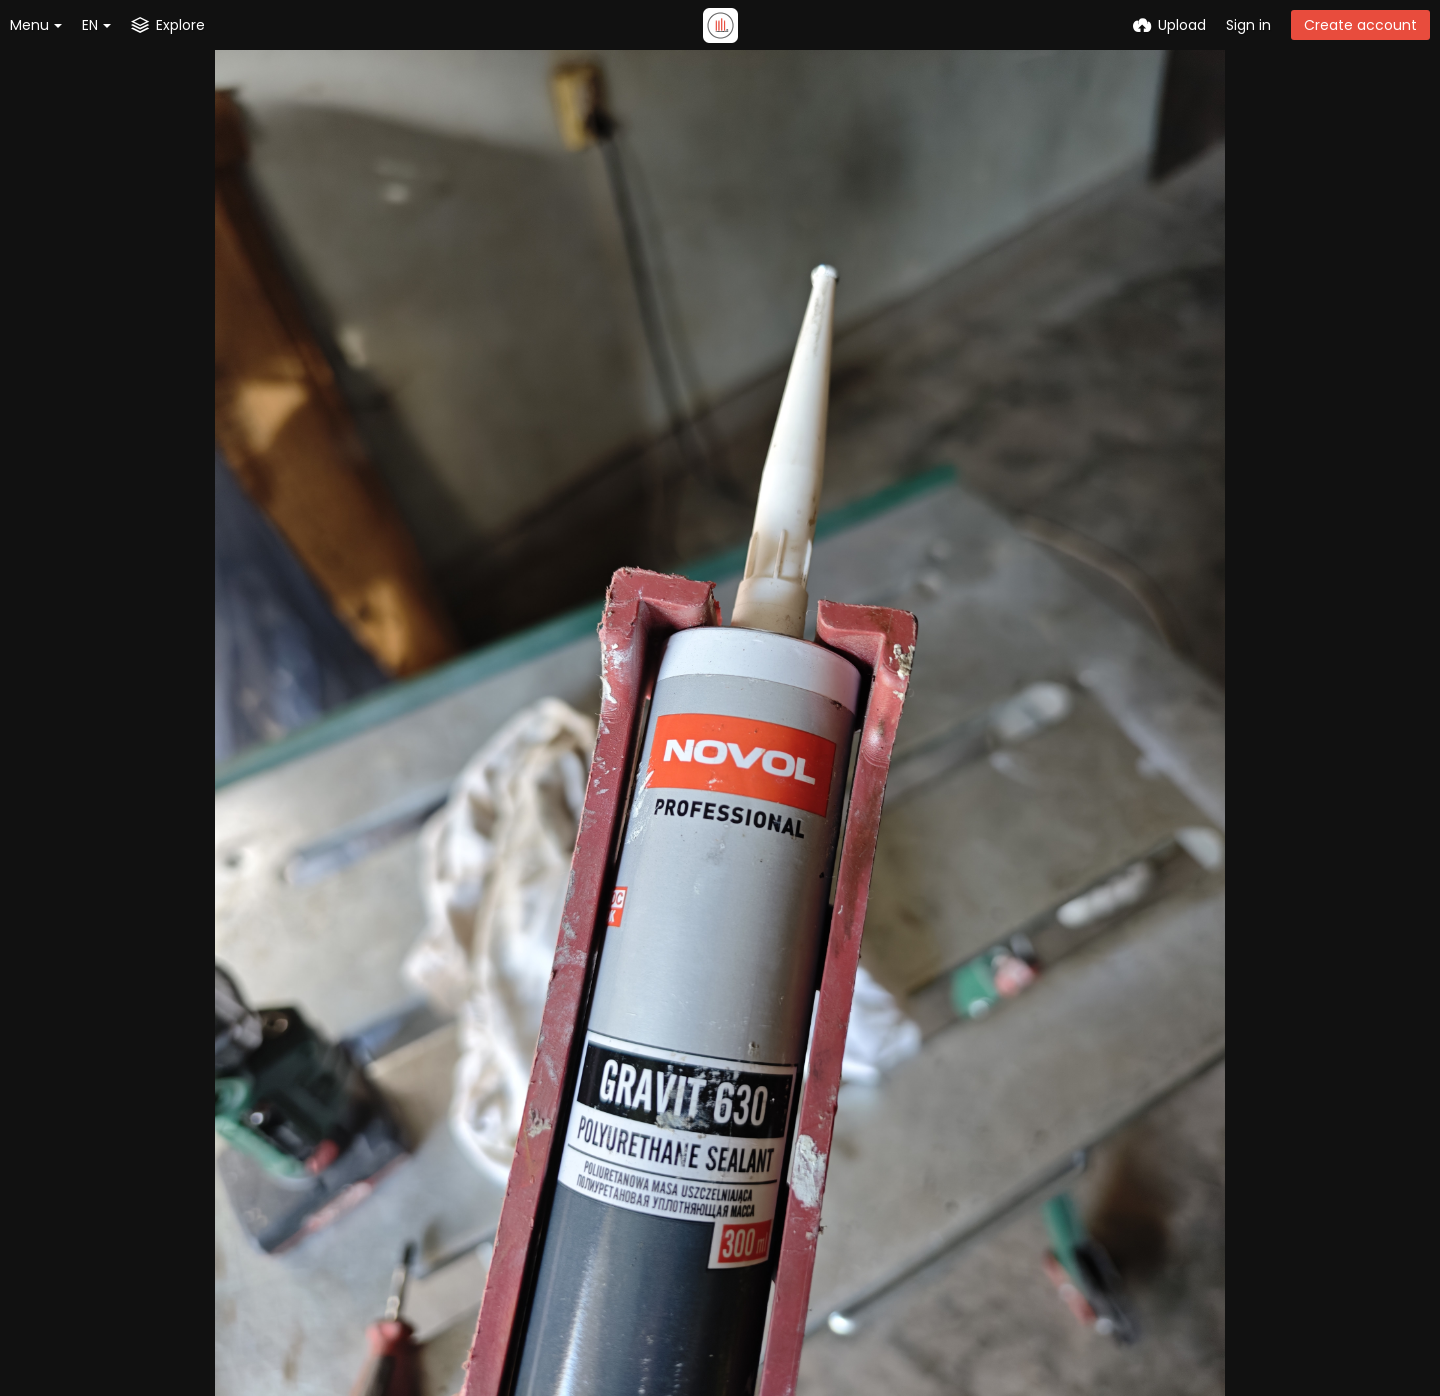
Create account (1360, 25)
